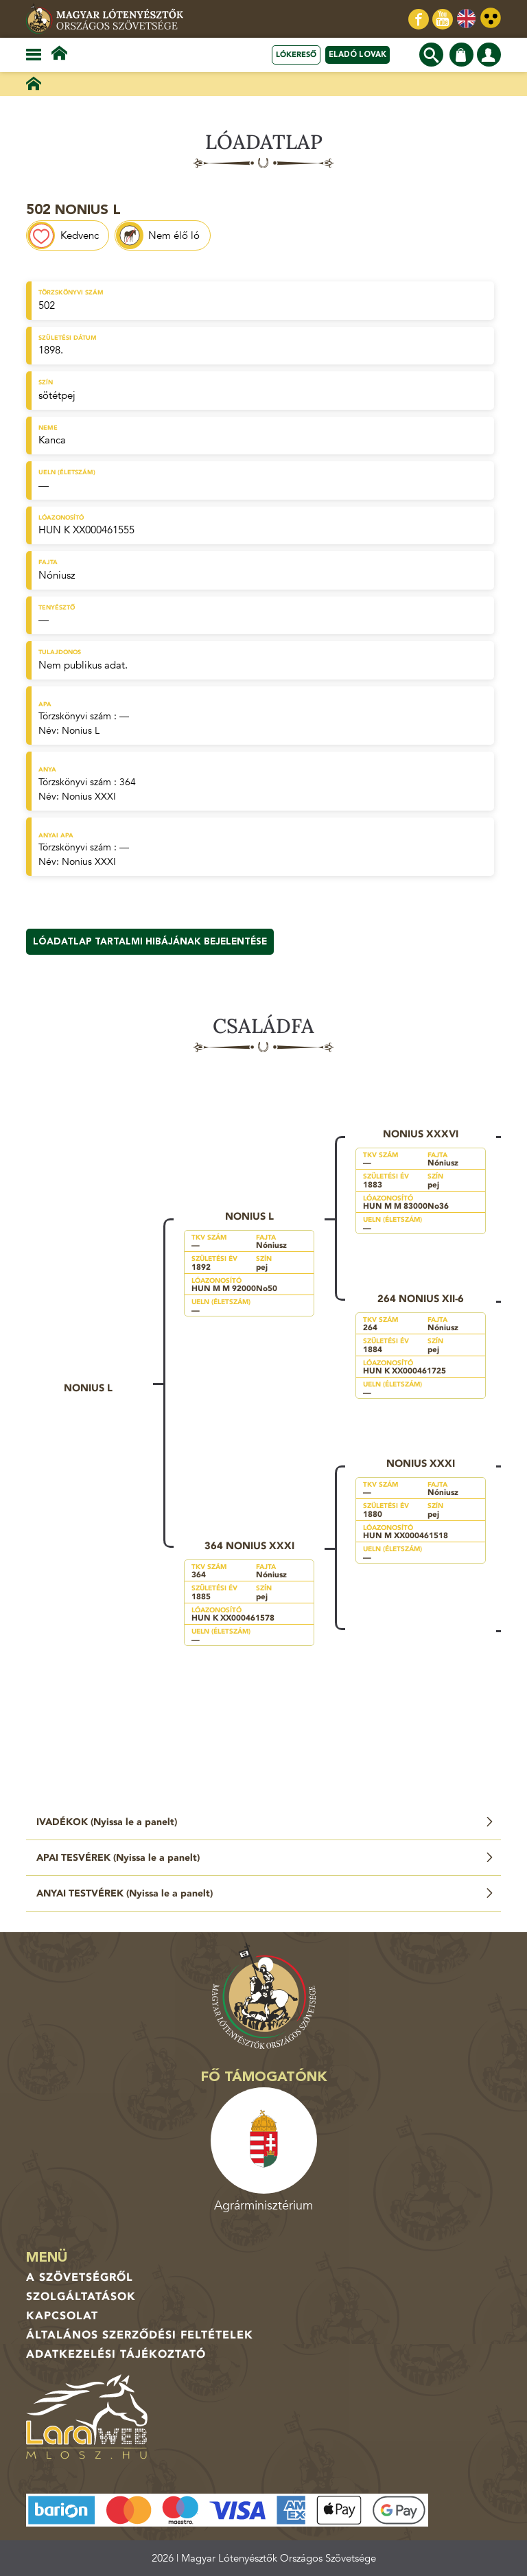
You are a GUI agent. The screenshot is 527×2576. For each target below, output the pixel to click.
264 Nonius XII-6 (420, 1299)
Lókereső (296, 54)
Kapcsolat (62, 2315)
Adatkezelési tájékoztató (116, 2354)
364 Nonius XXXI (249, 1546)
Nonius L (80, 730)
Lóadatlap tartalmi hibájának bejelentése (150, 942)
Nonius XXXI (89, 796)
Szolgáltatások (81, 2296)
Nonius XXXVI (420, 1134)
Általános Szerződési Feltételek (139, 2335)
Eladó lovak (357, 54)
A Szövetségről (79, 2277)
